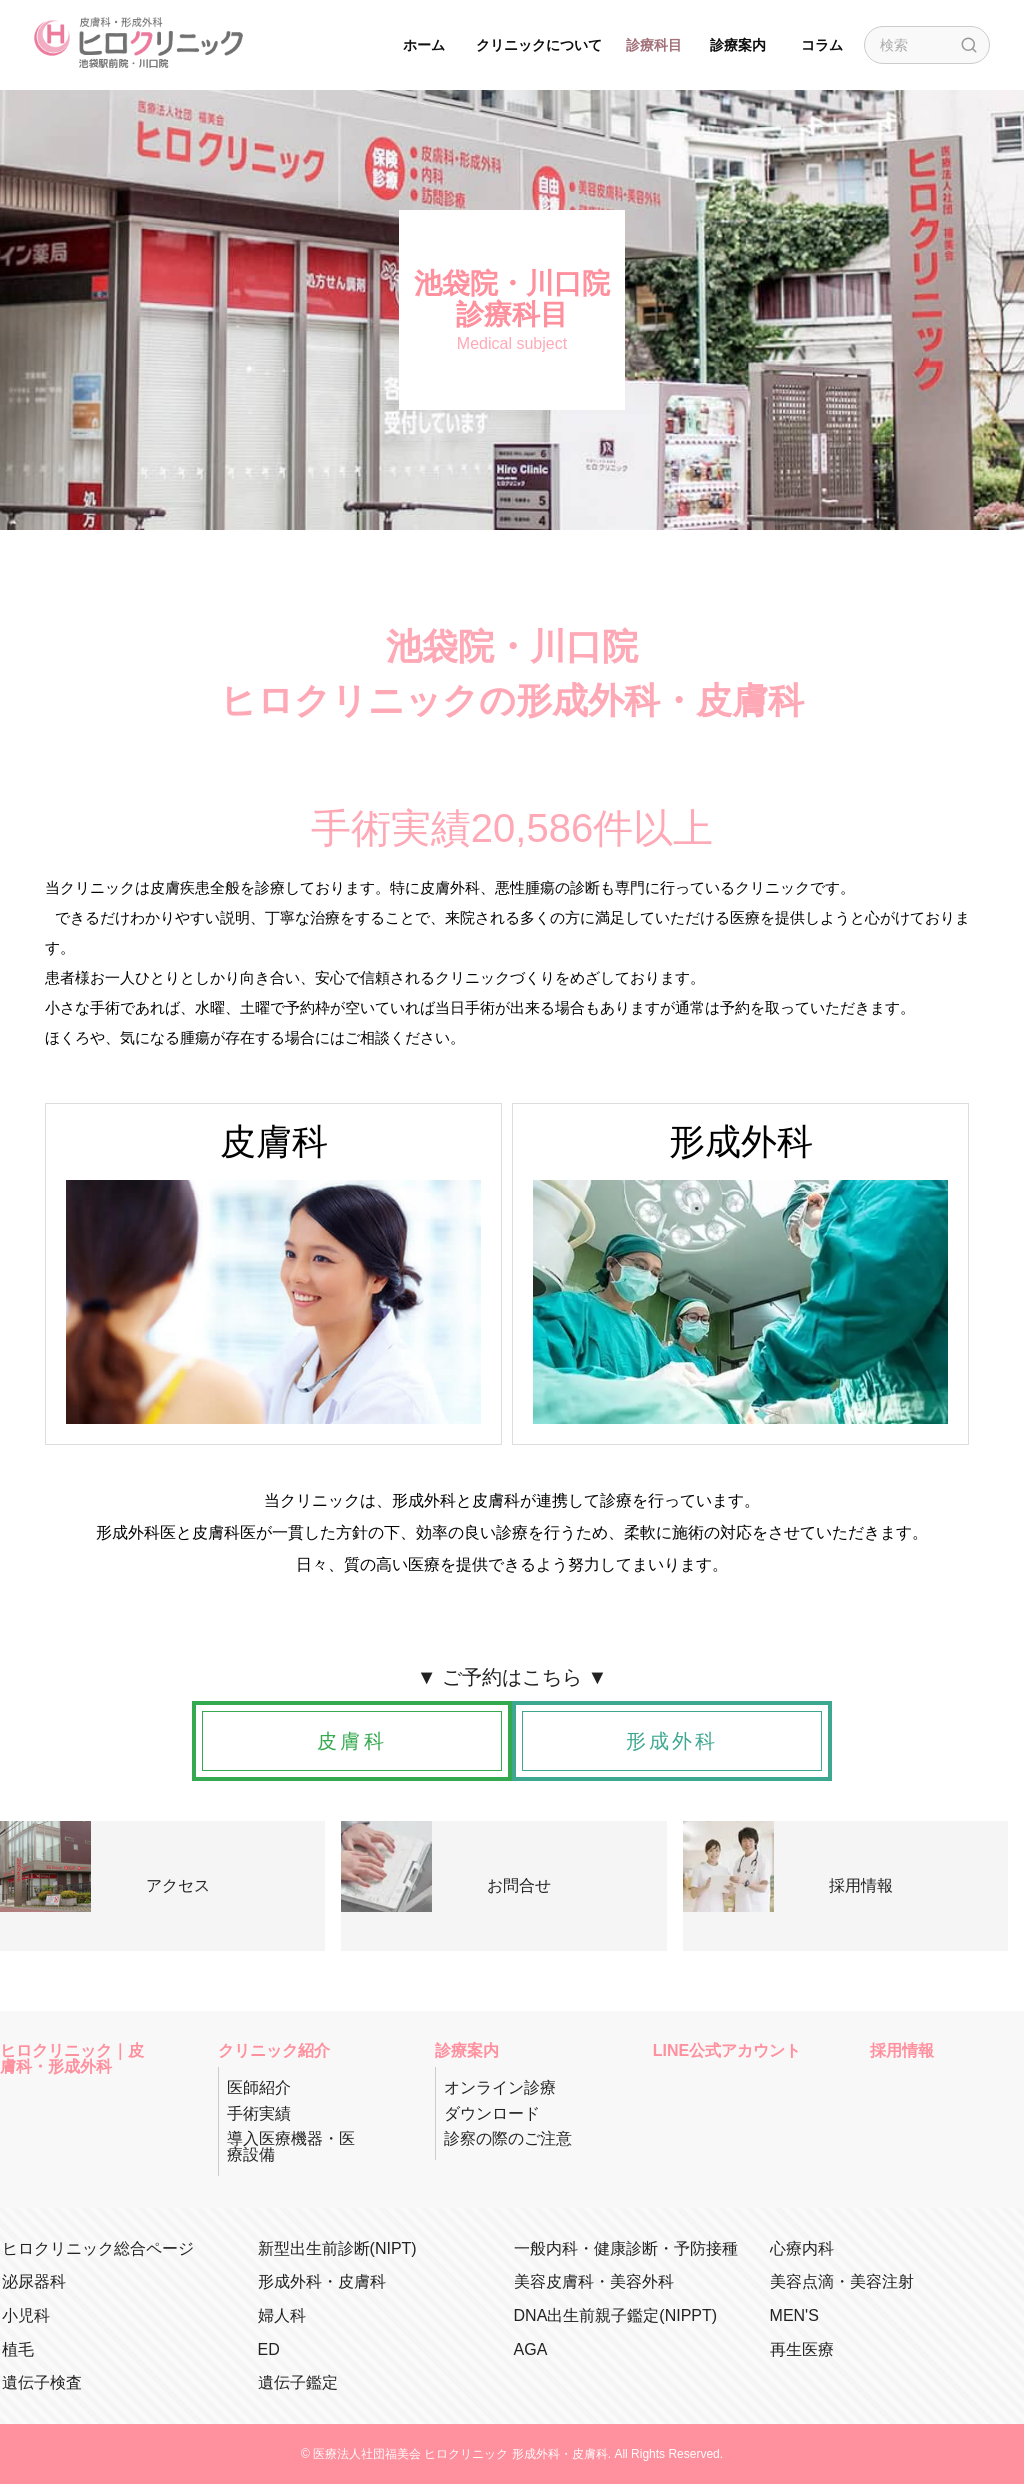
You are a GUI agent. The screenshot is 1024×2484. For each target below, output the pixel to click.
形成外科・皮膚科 (322, 2281)
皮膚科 (352, 1741)
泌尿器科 (34, 2281)
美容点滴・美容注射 (842, 2281)
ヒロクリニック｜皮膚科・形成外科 (72, 2059)
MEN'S (794, 2315)
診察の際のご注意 (508, 2138)
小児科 (26, 2315)
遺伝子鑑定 (298, 2382)
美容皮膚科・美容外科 (594, 2281)
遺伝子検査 (42, 2382)
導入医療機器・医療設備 (291, 2146)
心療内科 (802, 2248)
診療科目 (654, 45)
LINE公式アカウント (727, 2051)
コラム (822, 45)
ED (269, 2349)
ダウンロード (492, 2113)
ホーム (424, 45)
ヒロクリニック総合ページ (98, 2248)
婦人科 (282, 2315)
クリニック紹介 (274, 2051)
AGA (531, 2349)
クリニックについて (539, 45)
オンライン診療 (500, 2087)
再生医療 (802, 2349)
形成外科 (672, 1741)
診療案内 (738, 45)
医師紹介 (259, 2087)
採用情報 (902, 2051)
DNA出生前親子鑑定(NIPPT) (616, 2315)
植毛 (18, 2349)
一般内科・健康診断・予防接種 (626, 2248)
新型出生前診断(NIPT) (337, 2248)
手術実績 (259, 2113)
